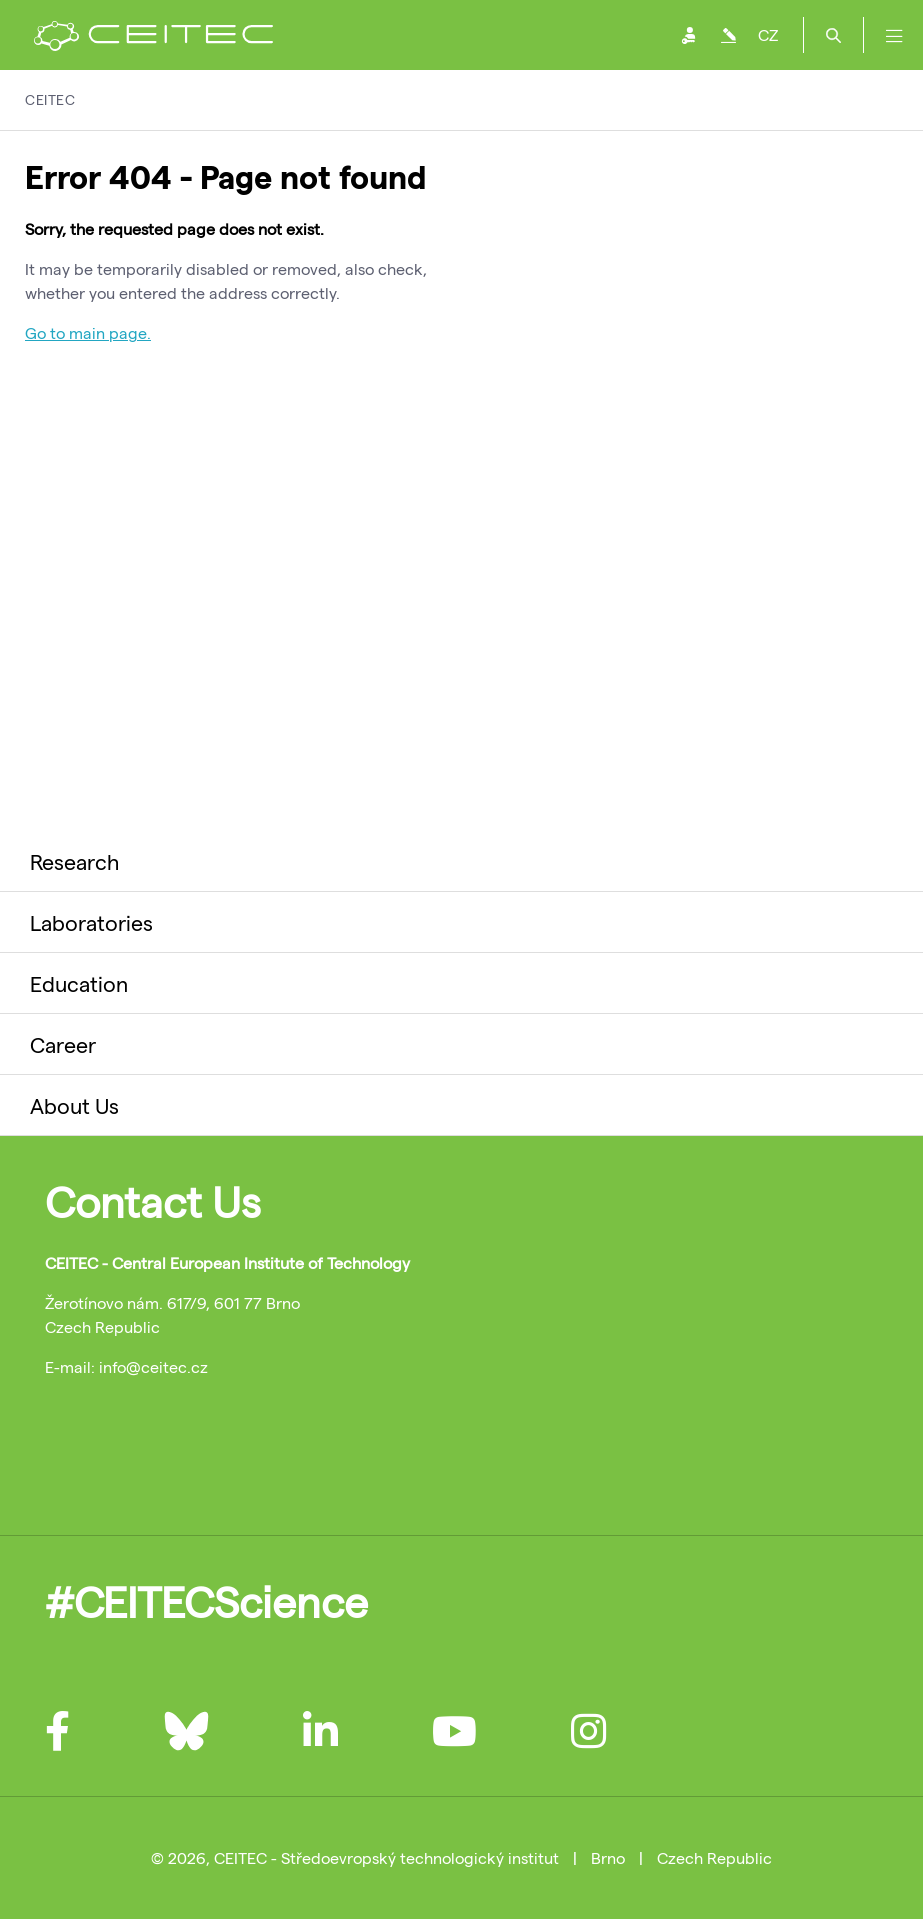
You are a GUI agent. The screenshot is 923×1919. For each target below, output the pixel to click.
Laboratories (91, 922)
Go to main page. (88, 332)
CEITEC (50, 99)
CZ (768, 34)
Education (79, 983)
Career (63, 1044)
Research (74, 861)
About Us (74, 1105)
